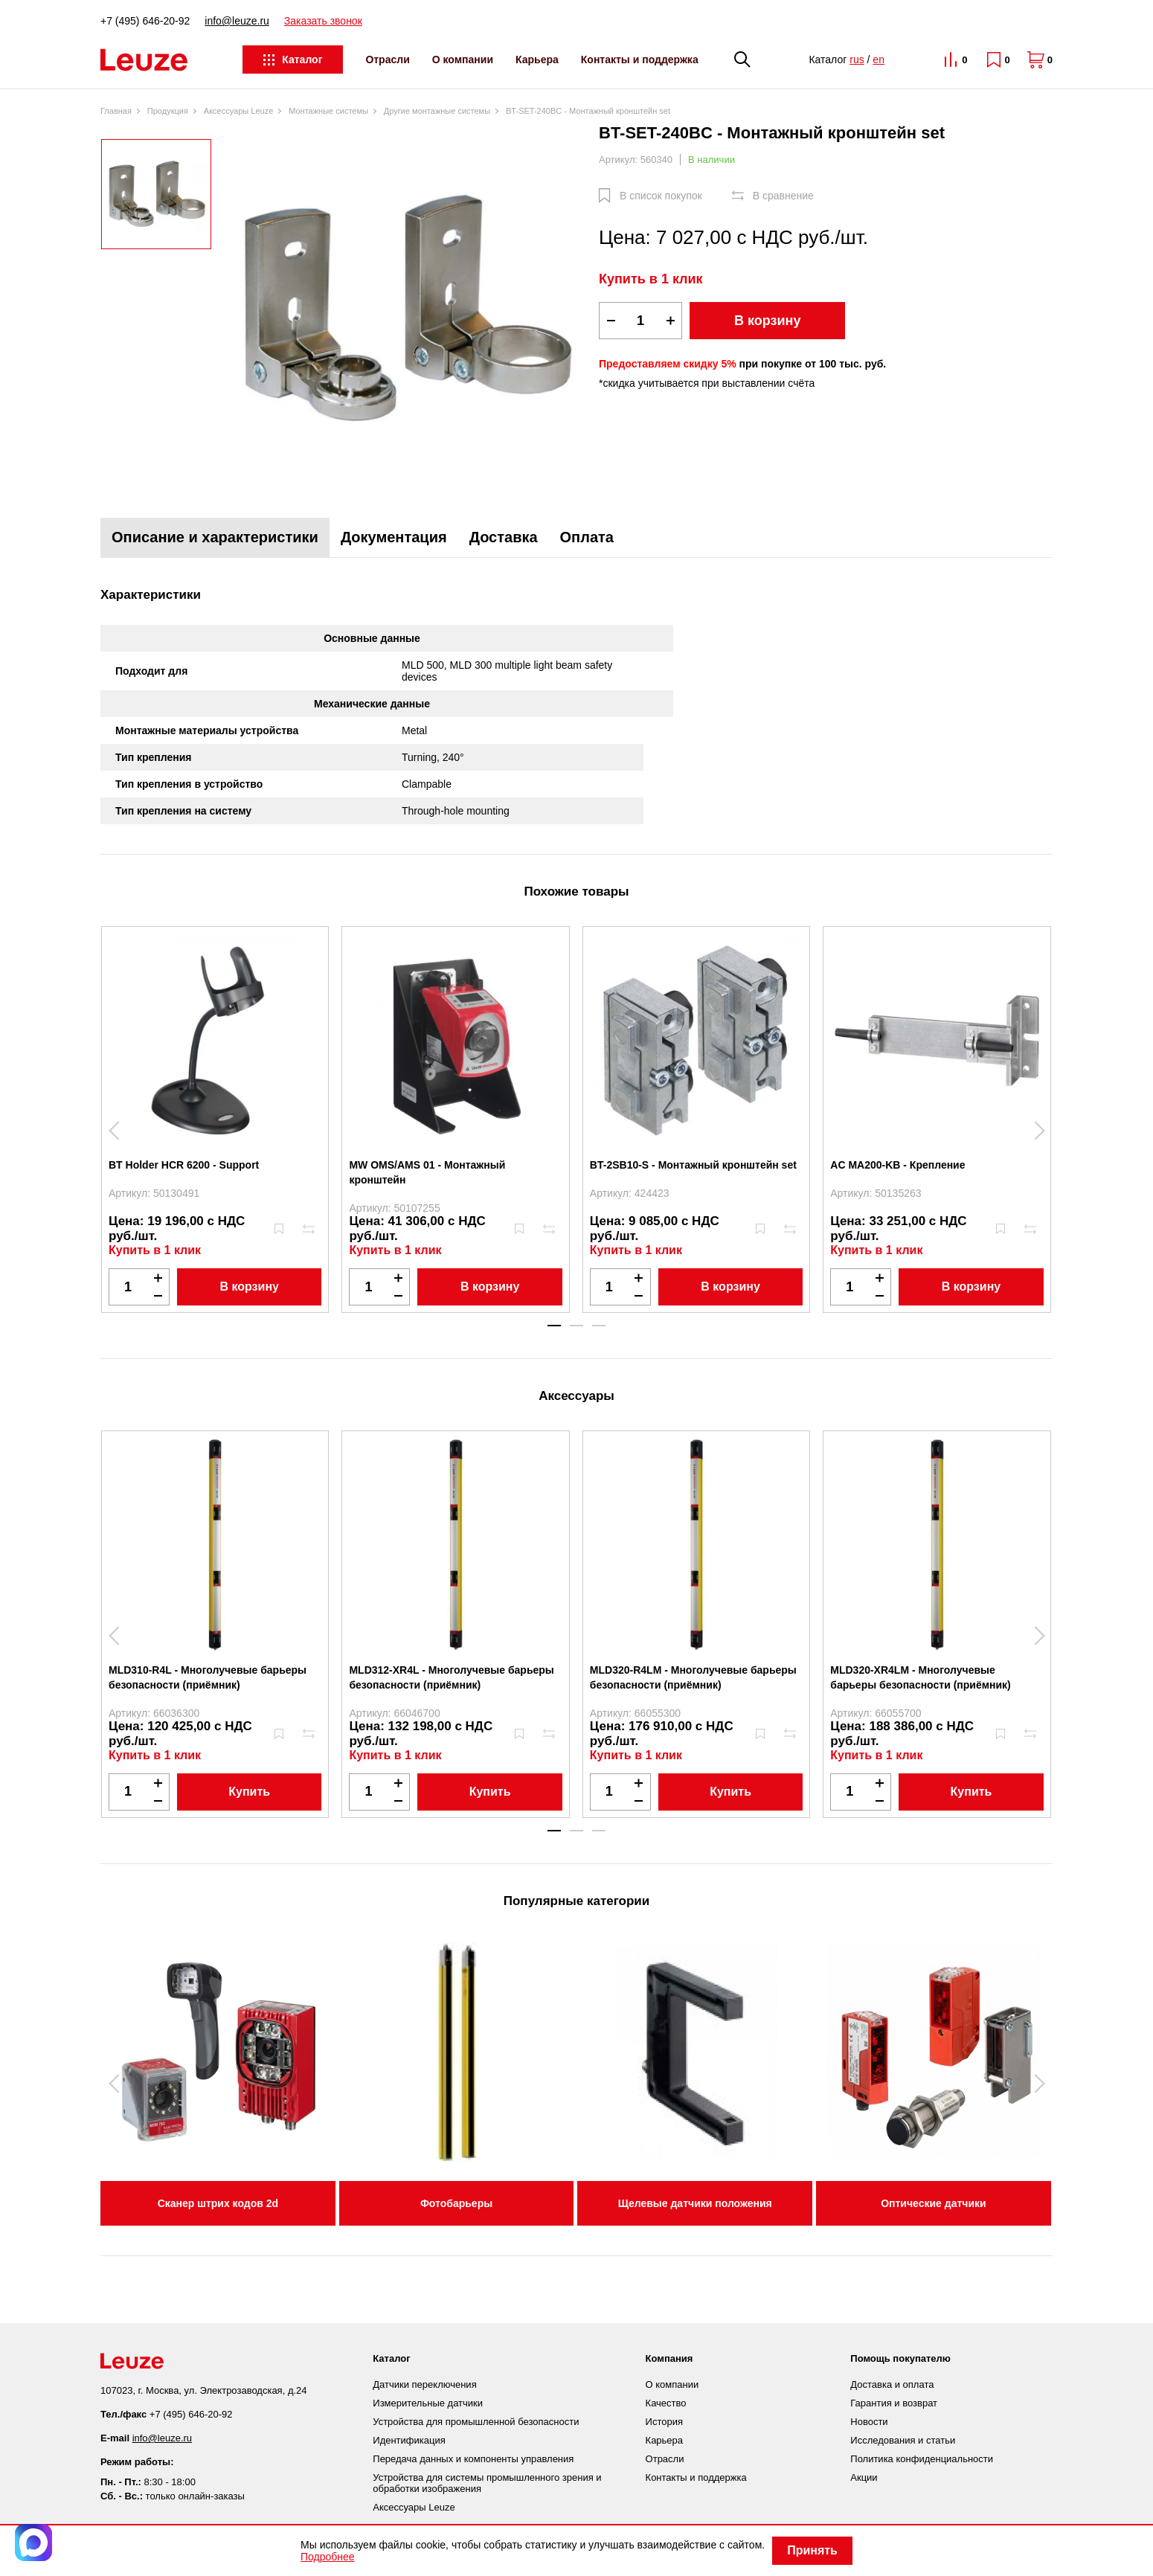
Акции (863, 2477)
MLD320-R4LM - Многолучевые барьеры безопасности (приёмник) (693, 1677)
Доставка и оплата (892, 2384)
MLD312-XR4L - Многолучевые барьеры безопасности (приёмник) (451, 1677)
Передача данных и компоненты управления (473, 2458)
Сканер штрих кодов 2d (218, 2203)
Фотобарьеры (456, 2203)
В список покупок (661, 196)
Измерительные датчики (428, 2403)
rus (857, 59)
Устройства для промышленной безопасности (476, 2421)
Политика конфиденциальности (921, 2458)
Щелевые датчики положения (695, 2203)
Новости (868, 2421)
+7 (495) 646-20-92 (145, 21)
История (664, 2421)
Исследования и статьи (902, 2440)
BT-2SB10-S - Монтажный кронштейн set (693, 1165)
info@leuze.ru (237, 21)
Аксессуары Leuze (414, 2507)
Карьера (537, 59)
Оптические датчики (933, 2203)
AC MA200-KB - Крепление (897, 1165)
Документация (394, 537)
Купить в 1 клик (651, 279)
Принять (812, 2550)
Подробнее (328, 2557)
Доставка (503, 537)
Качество (666, 2403)
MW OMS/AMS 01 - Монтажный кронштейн (427, 1172)
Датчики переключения (424, 2384)
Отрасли (387, 59)
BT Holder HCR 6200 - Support (184, 1165)
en (878, 59)
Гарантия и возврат (893, 2403)
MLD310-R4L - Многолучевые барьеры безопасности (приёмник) (207, 1677)
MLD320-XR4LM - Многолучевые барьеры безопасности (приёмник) (920, 1677)
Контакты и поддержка (639, 59)
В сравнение (783, 196)
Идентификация (409, 2440)
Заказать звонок (323, 21)
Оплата (587, 537)
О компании (462, 59)
